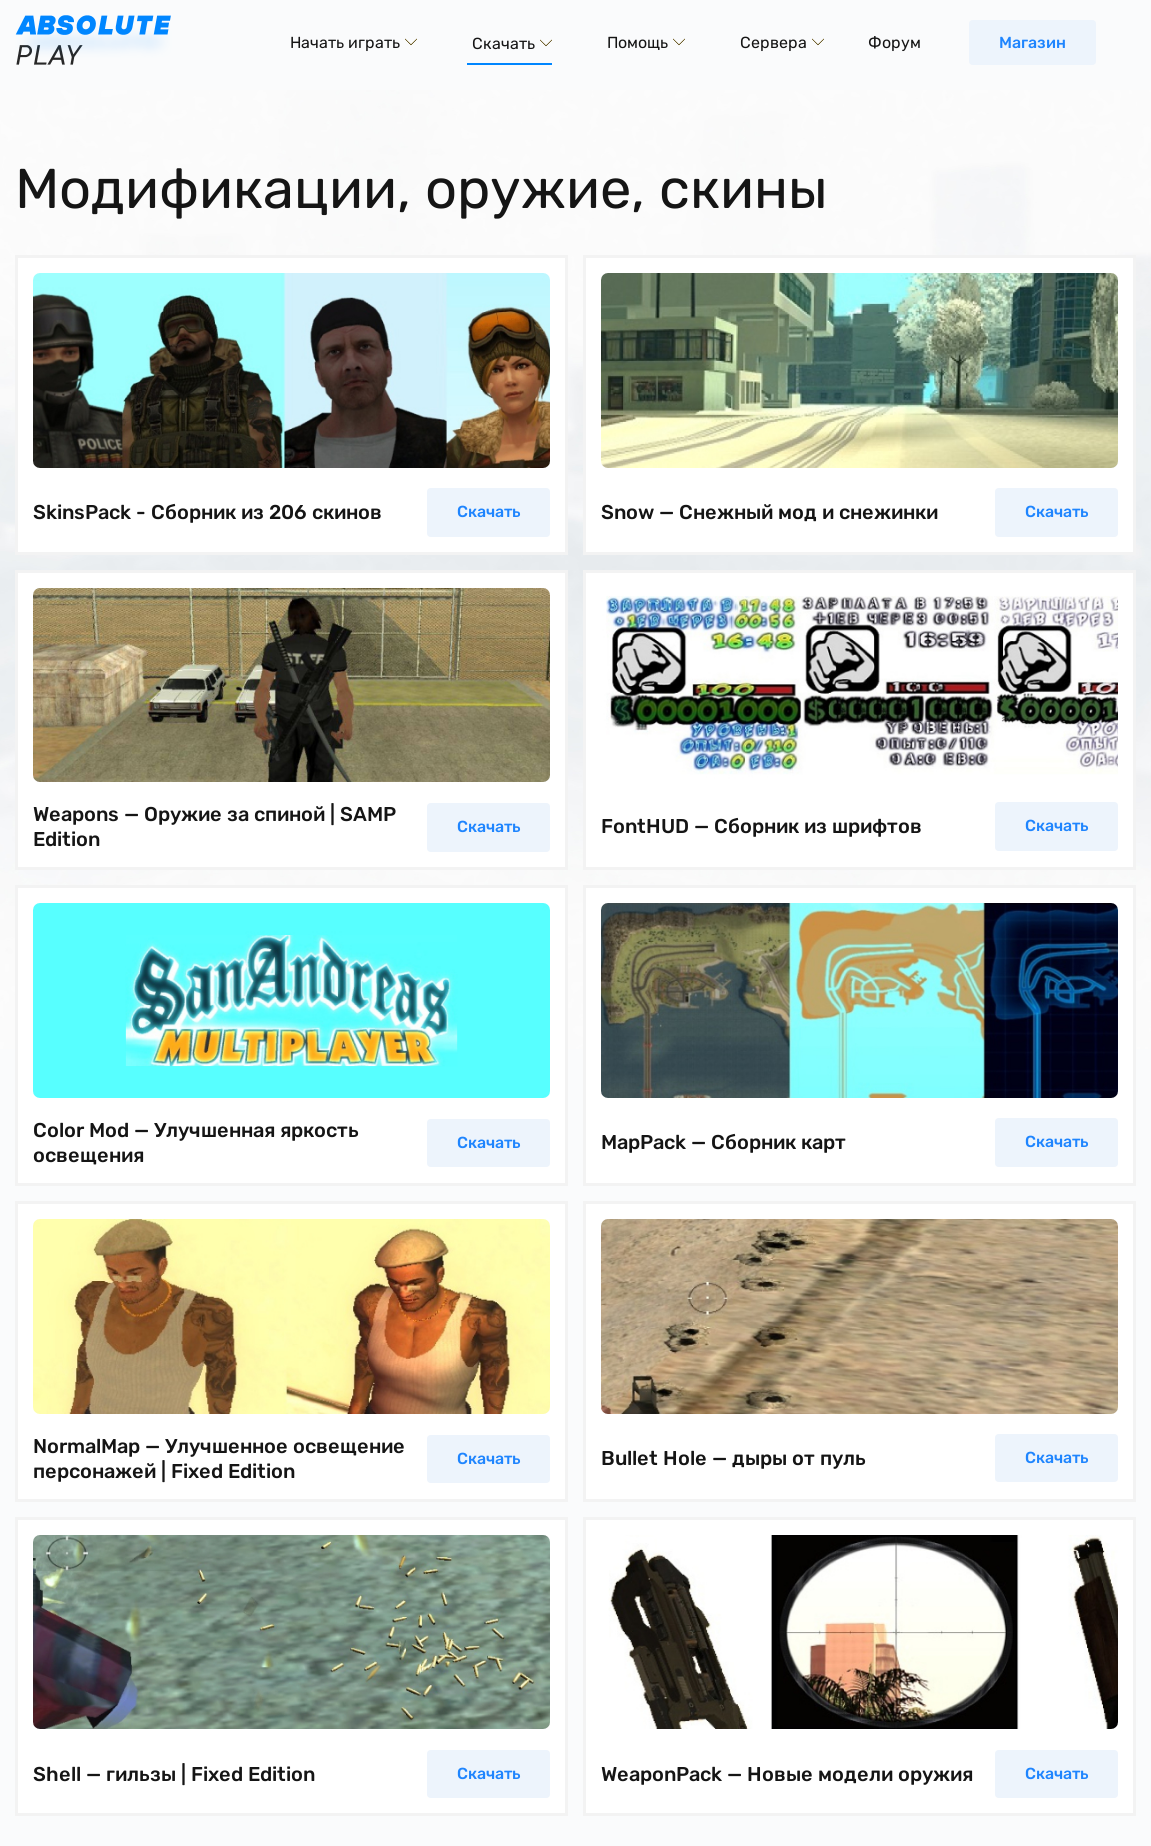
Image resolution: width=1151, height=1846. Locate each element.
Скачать (488, 511)
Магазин (1032, 42)
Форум (894, 42)
